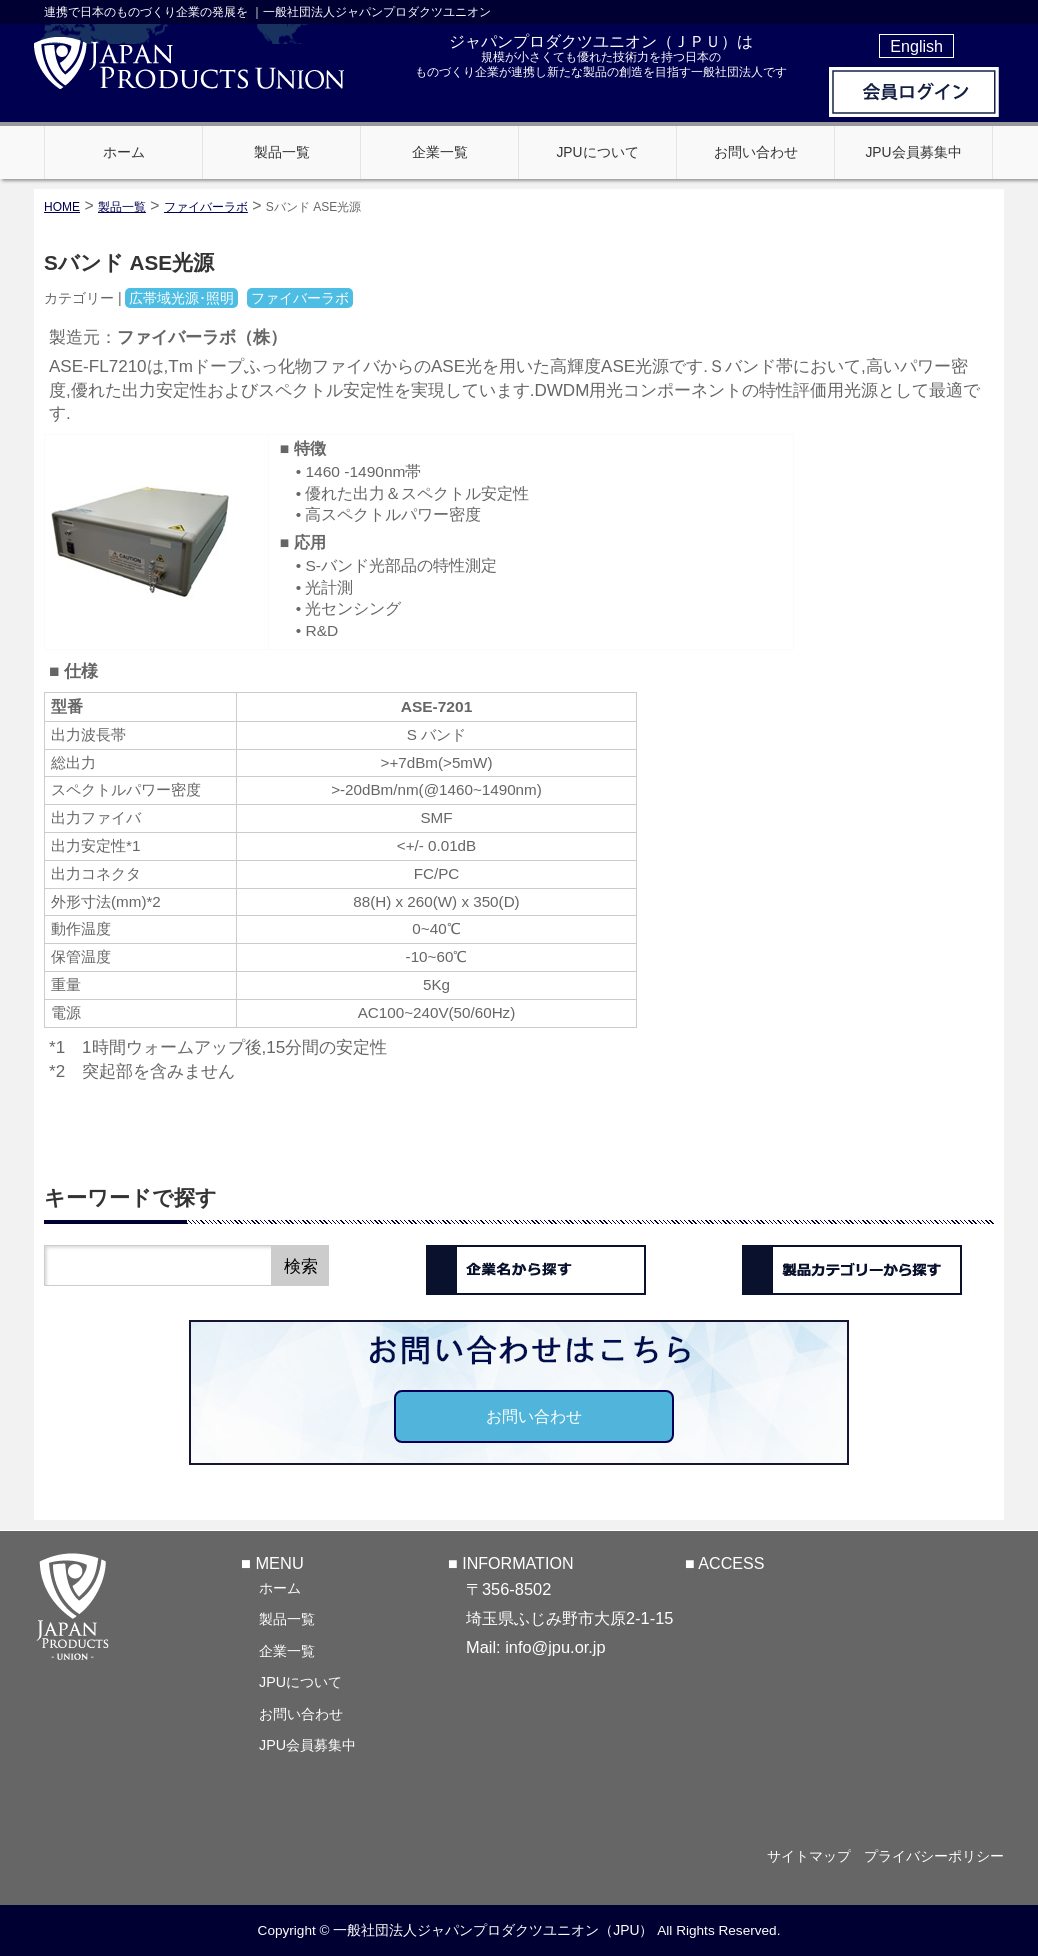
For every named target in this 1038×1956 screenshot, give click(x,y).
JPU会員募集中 (307, 1744)
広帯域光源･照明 (181, 298)
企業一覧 (287, 1650)
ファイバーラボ (206, 207)
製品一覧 (287, 1618)
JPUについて (300, 1681)
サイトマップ (801, 1856)
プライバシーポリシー (934, 1856)
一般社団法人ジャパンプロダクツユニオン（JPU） (493, 1930)
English (916, 46)
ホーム (280, 1587)
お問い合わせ (534, 1416)
